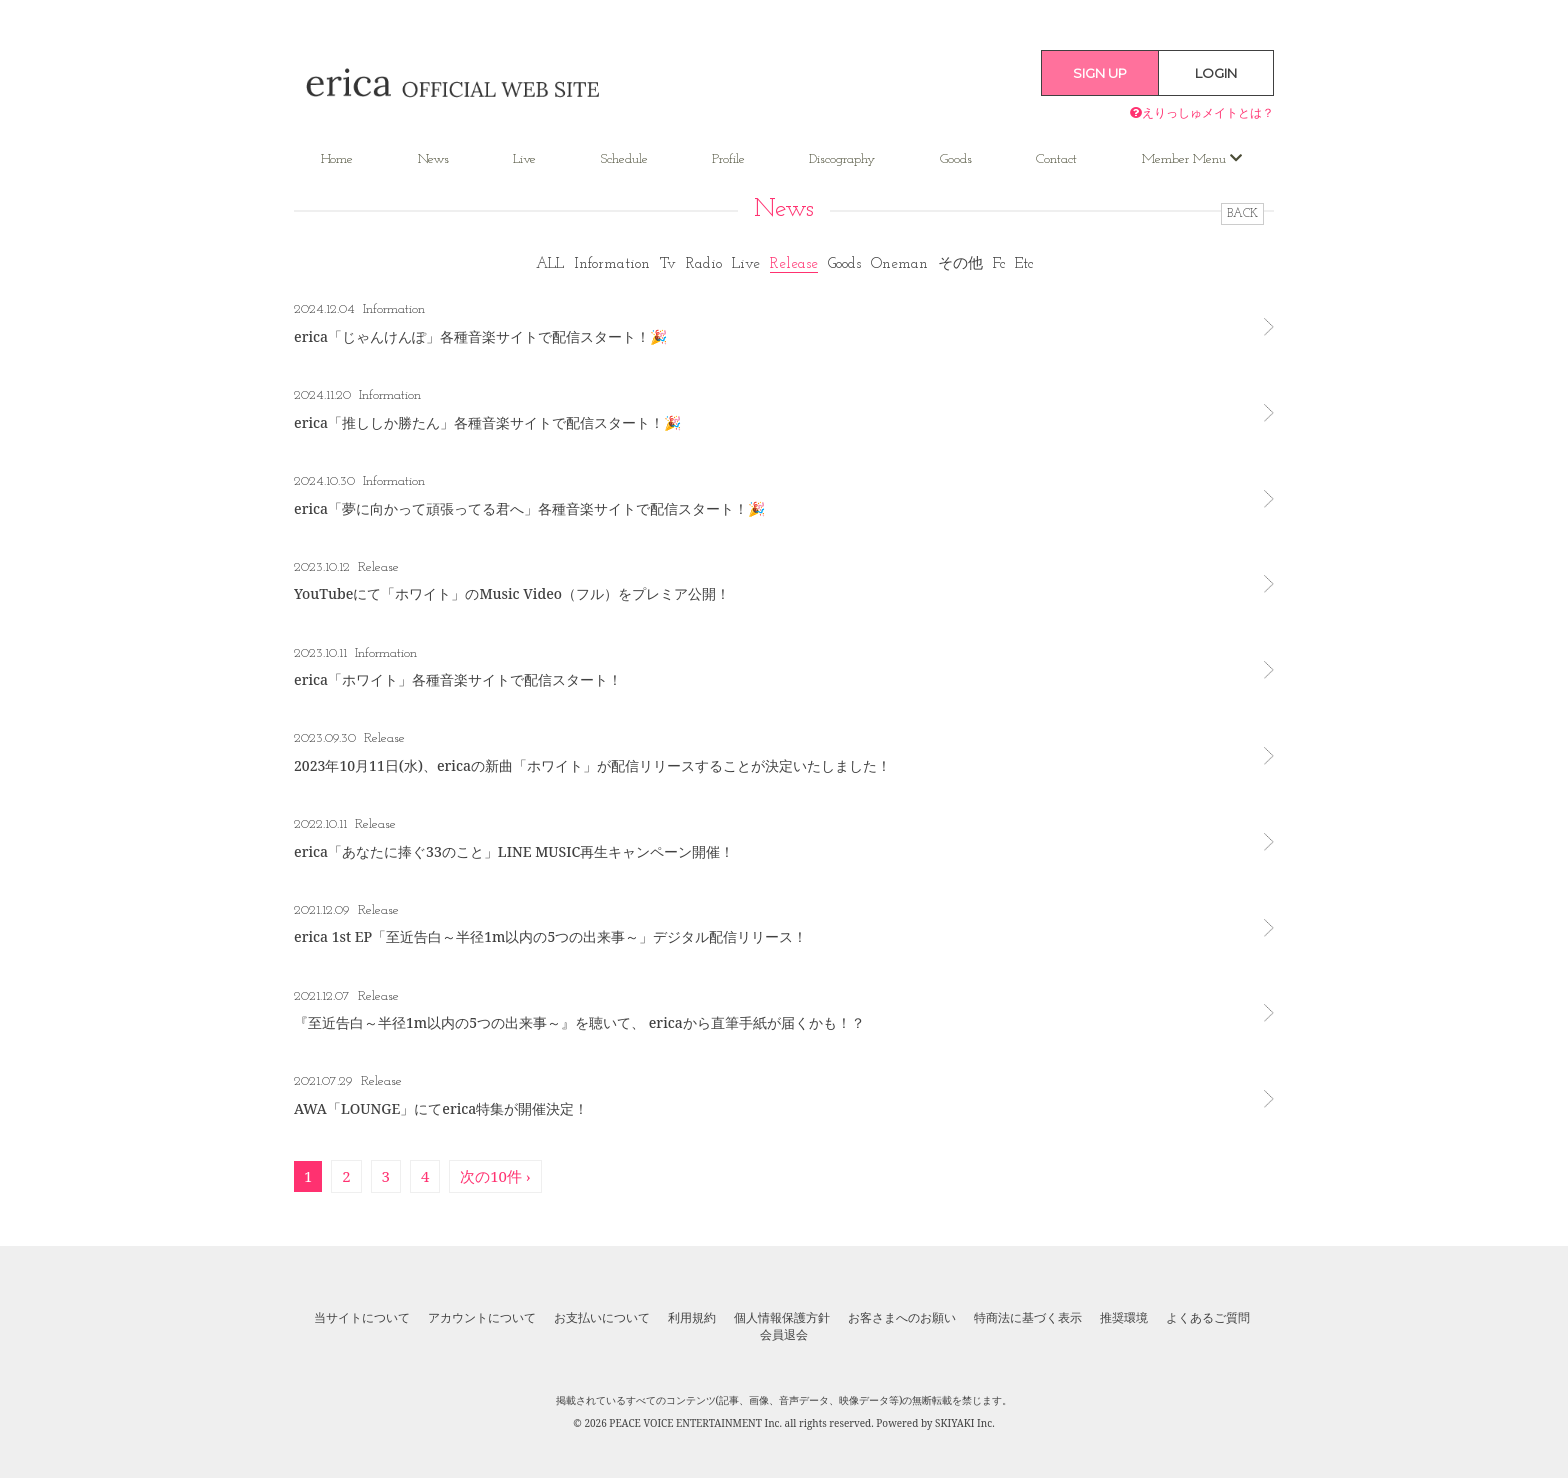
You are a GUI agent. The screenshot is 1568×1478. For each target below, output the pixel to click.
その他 (960, 264)
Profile (728, 159)
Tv (668, 264)
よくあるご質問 (1208, 1318)
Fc (999, 264)
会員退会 (784, 1335)
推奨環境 (1124, 1318)
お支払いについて (602, 1318)
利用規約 (692, 1318)
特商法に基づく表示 (1028, 1318)
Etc (1024, 264)
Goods (956, 159)
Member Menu (1192, 159)
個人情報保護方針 (782, 1318)
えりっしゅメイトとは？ (1202, 112)
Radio (704, 264)
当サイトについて (362, 1318)
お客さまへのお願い (902, 1318)
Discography (842, 159)
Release (794, 264)
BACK (1242, 214)
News (433, 159)
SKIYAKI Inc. (965, 1423)
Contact (1056, 159)
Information (612, 264)
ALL (550, 264)
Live (524, 159)
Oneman (899, 264)
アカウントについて (482, 1318)
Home (337, 159)
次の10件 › (495, 1176)
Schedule (624, 159)
